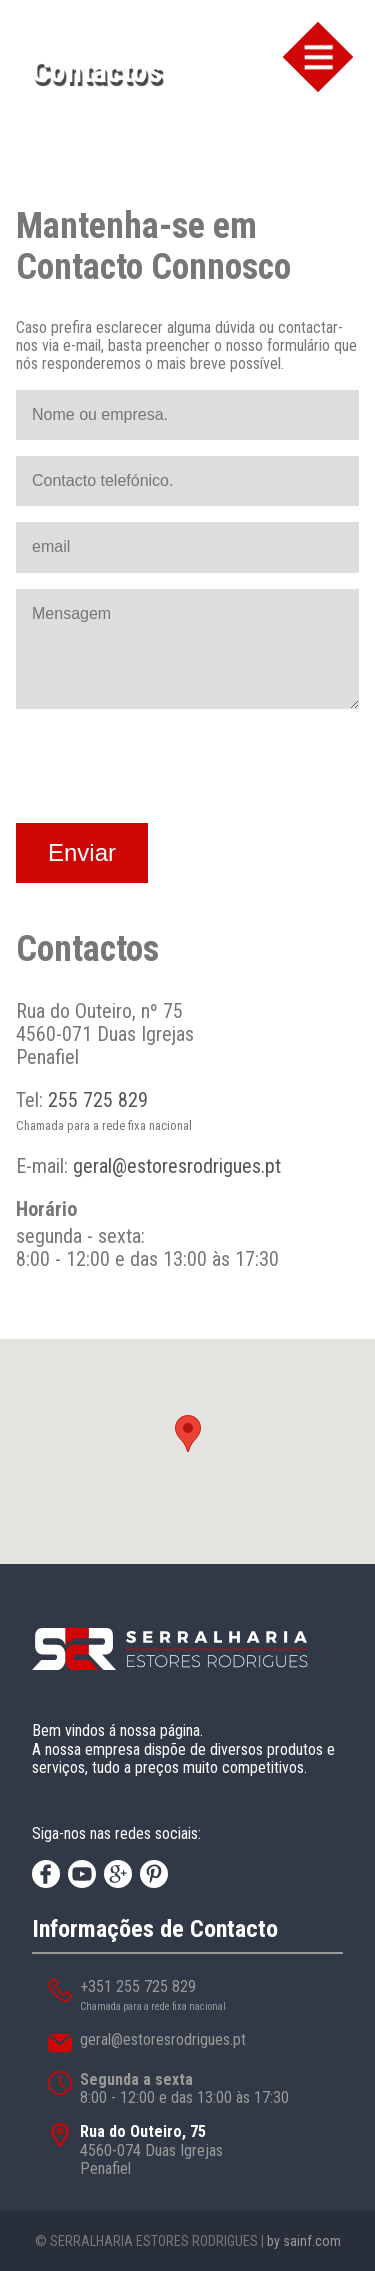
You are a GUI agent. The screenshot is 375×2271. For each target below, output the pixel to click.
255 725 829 (98, 1100)
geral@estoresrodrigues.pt (177, 1166)
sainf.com (312, 2241)
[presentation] (168, 768)
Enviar (82, 852)
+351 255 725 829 (138, 1986)
